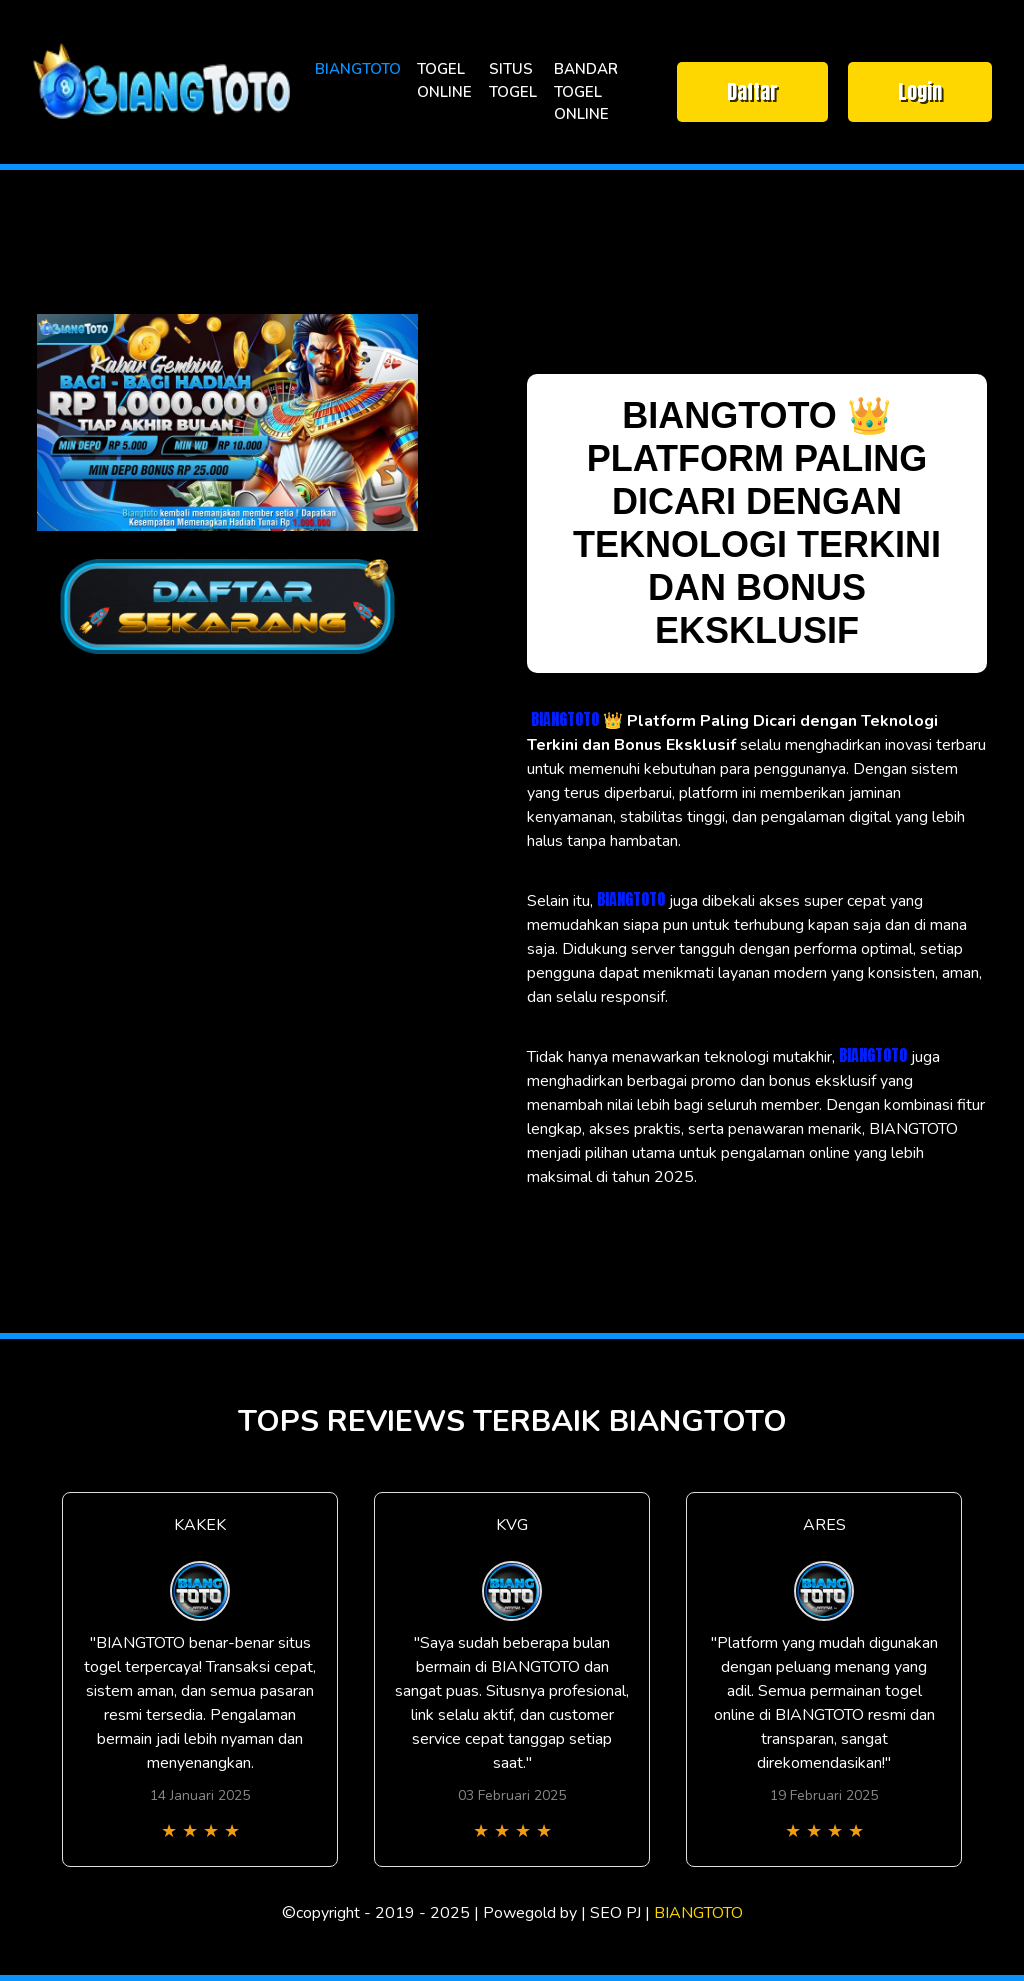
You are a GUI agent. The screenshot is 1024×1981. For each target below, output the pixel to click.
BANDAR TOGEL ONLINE (586, 91)
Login (920, 91)
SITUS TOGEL (513, 80)
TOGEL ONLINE (444, 80)
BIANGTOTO (358, 69)
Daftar (752, 91)
